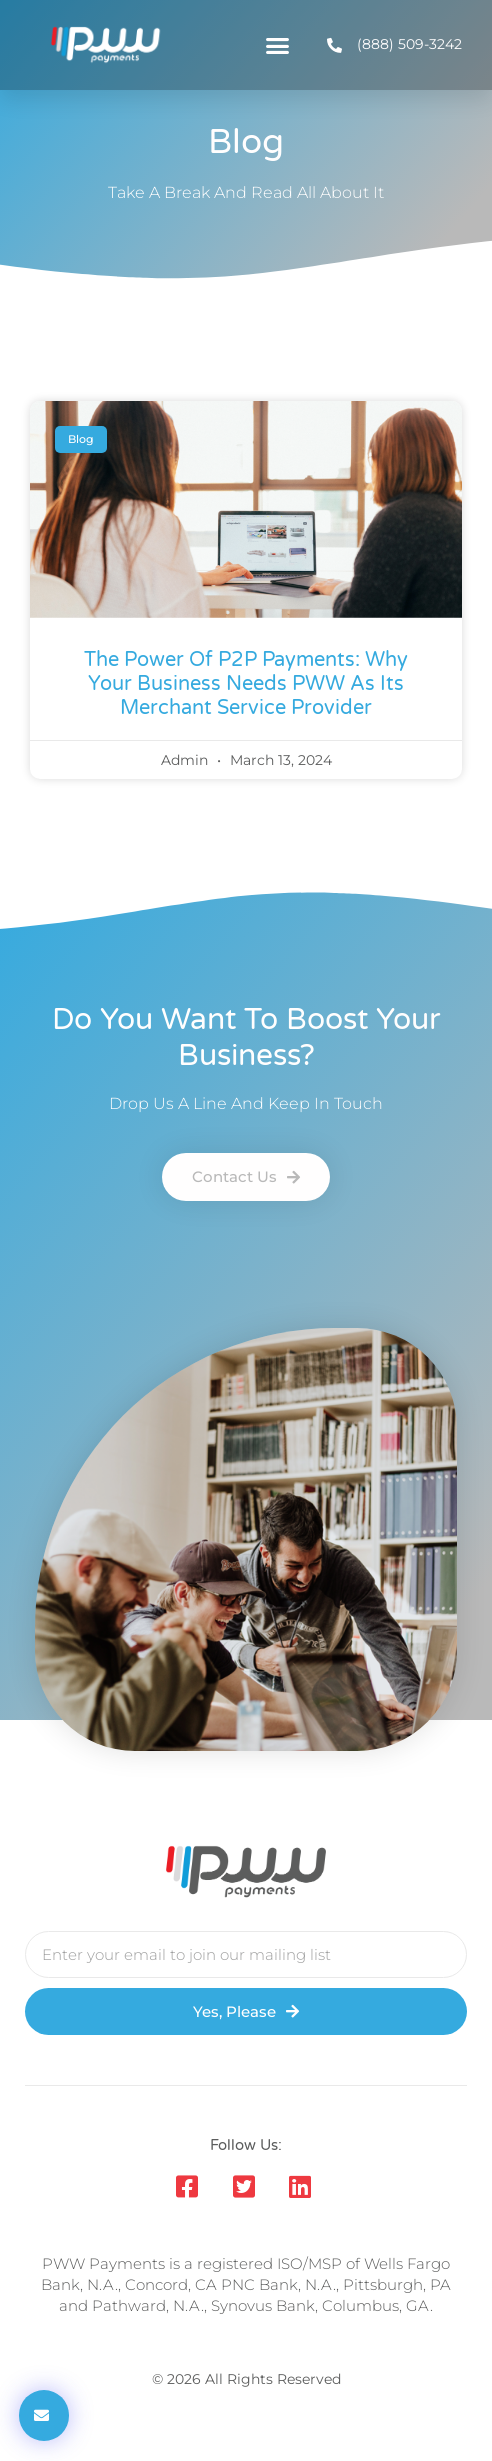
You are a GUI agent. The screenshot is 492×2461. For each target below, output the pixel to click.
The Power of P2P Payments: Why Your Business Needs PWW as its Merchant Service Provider (246, 684)
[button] (278, 45)
